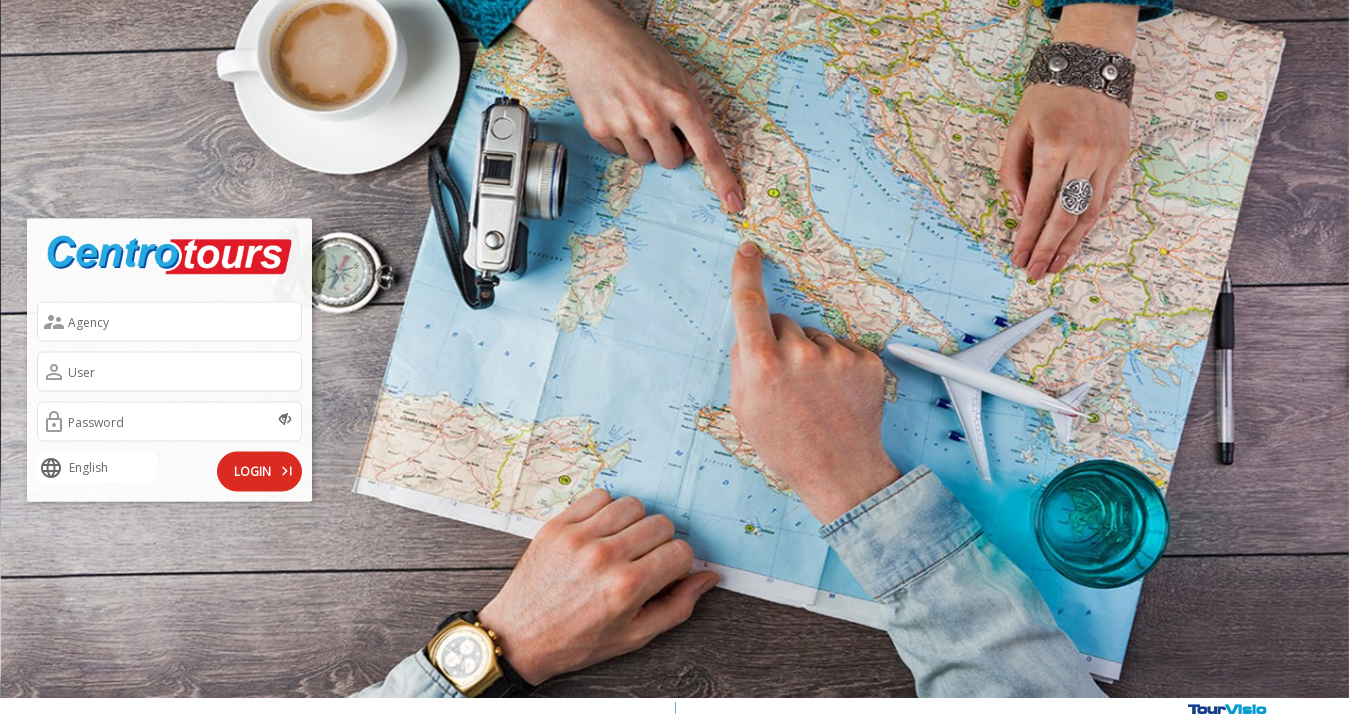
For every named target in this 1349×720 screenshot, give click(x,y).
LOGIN (265, 469)
